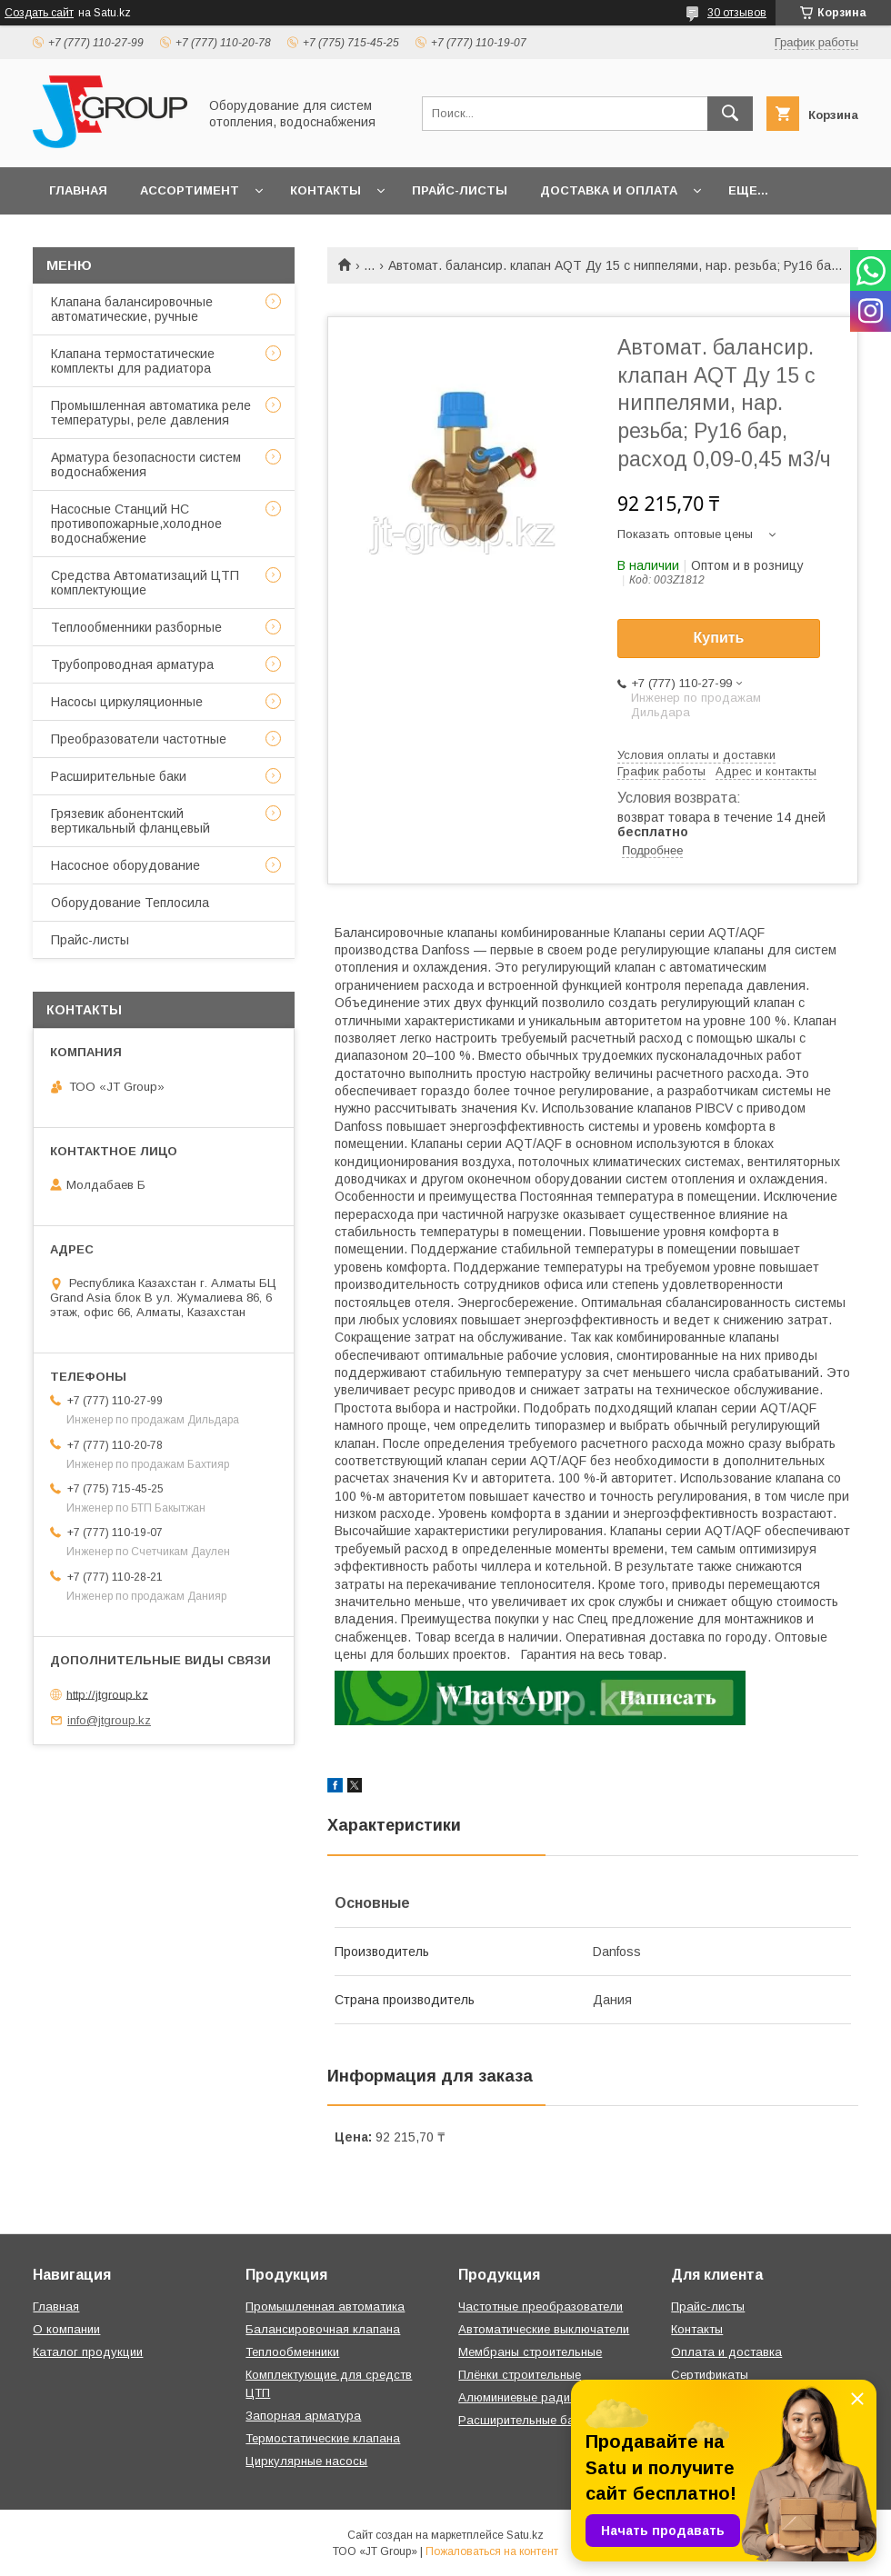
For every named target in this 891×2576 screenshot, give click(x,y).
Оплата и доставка (726, 2352)
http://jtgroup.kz (107, 1694)
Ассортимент (189, 190)
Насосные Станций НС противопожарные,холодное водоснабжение (136, 523)
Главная (78, 190)
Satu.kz (525, 2535)
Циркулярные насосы (306, 2461)
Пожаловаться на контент (491, 2551)
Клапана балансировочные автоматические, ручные (132, 309)
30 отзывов (736, 12)
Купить (719, 637)
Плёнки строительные (519, 2374)
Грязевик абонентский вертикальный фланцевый (130, 820)
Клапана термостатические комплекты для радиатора (133, 360)
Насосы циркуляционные (127, 701)
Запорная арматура (303, 2415)
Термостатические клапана (322, 2438)
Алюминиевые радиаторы (532, 2397)
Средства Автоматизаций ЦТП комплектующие (145, 582)
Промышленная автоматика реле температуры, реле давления (151, 412)
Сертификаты (709, 2374)
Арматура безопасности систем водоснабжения (146, 464)
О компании (66, 2329)
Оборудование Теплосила (130, 902)
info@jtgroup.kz (109, 1720)
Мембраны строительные (530, 2352)
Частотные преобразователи (540, 2306)
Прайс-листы (459, 190)
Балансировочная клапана (322, 2329)
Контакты (325, 190)
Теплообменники (292, 2352)
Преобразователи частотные (138, 739)
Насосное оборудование (125, 865)
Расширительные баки (118, 776)
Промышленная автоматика (325, 2306)
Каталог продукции (88, 2352)
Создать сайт (39, 12)
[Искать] (730, 113)
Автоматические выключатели (543, 2329)
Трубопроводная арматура (132, 664)
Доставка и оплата (608, 190)
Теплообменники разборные (136, 627)
